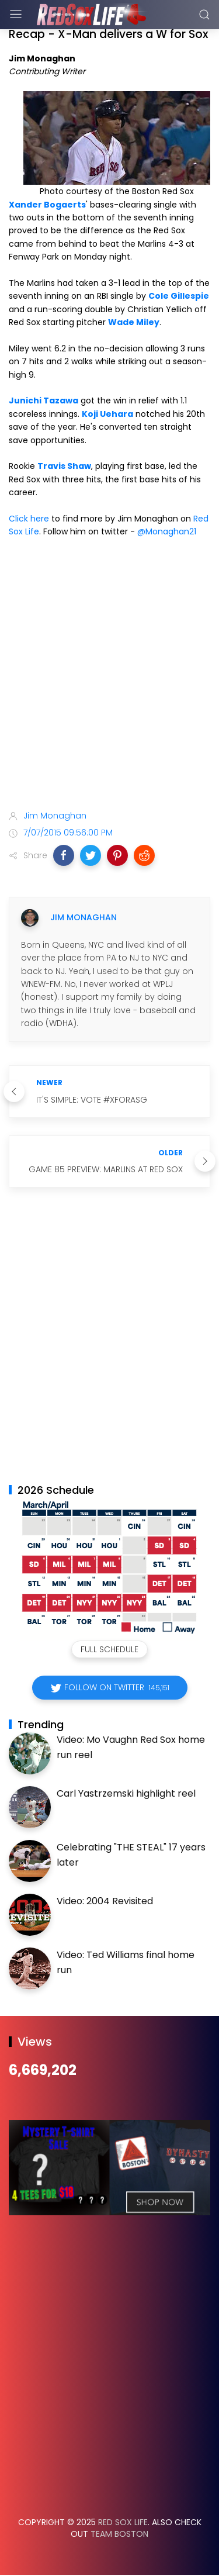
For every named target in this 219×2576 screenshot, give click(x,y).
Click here (29, 518)
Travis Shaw (64, 466)
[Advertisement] (109, 676)
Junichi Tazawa (43, 400)
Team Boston (119, 2534)
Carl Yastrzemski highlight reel (126, 1793)
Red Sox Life (123, 2522)
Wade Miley (133, 322)
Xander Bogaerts (47, 204)
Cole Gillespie (178, 296)
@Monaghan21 (166, 531)
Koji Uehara (107, 414)
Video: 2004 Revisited (105, 1901)
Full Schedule (109, 1649)
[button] (63, 855)
